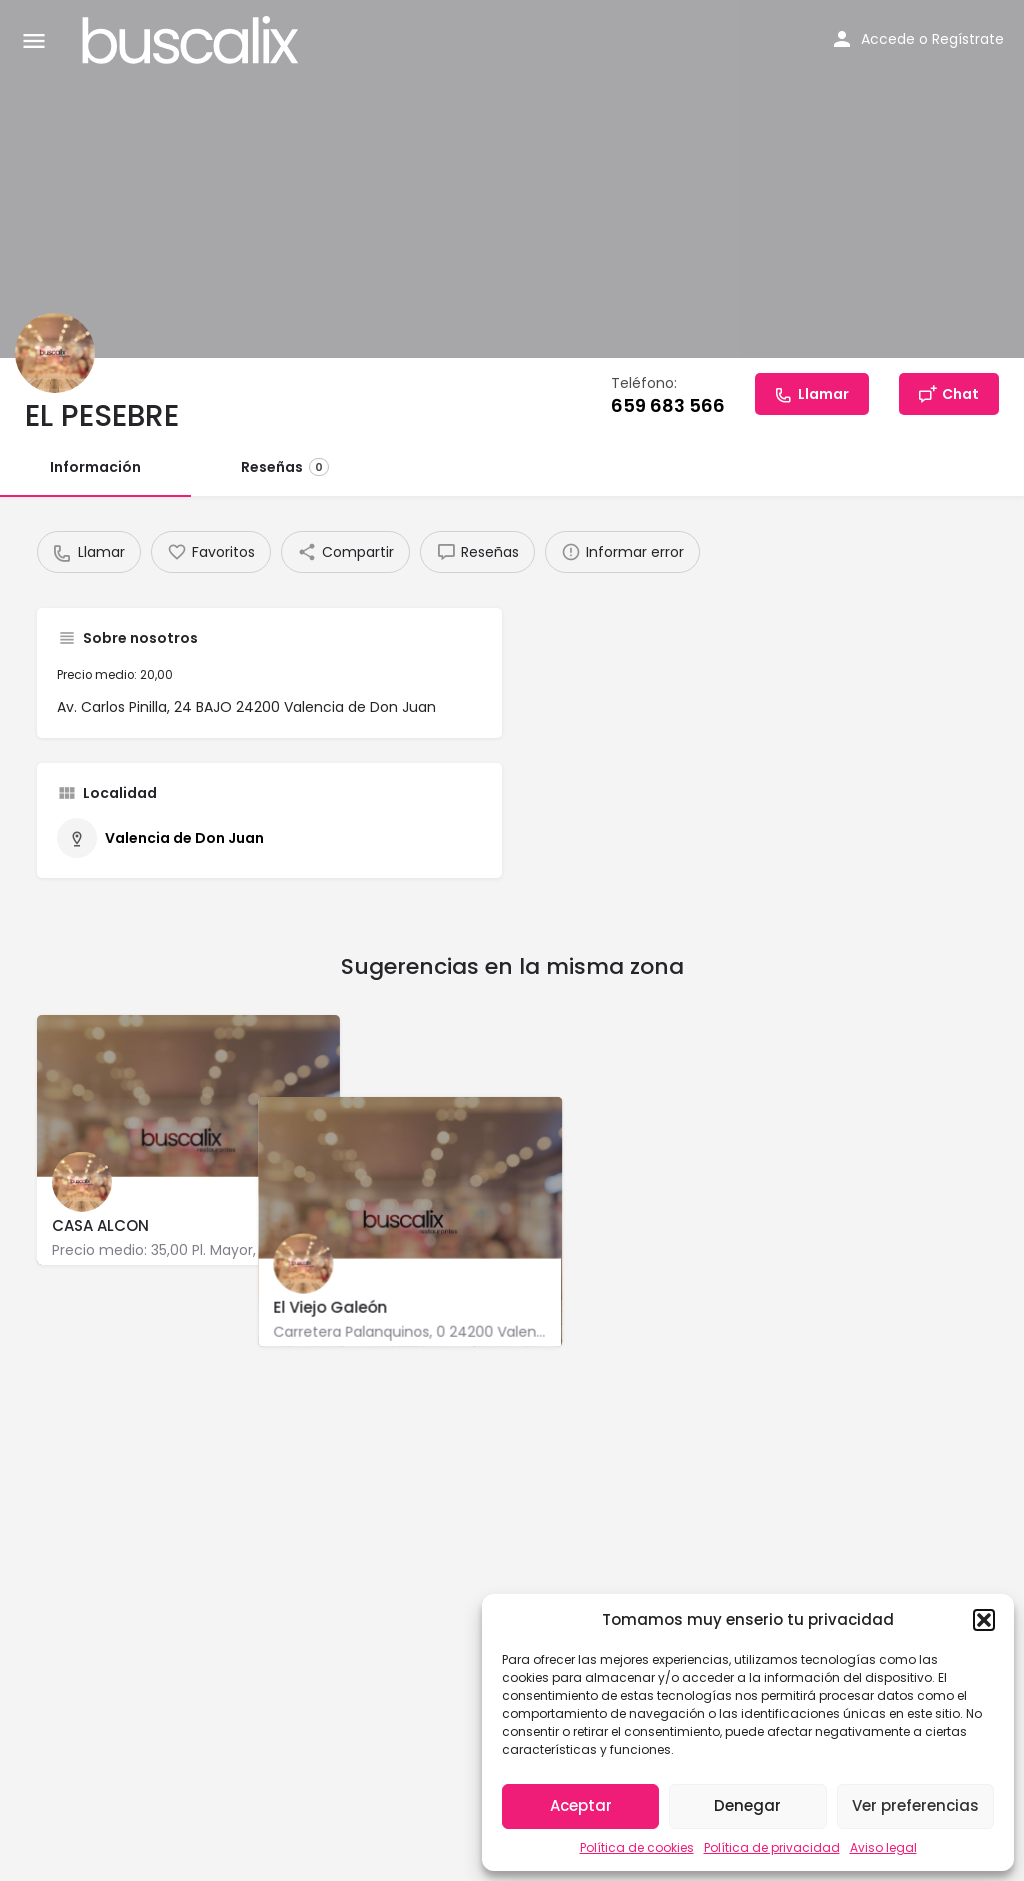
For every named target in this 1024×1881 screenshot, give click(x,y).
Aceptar (581, 1805)
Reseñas (285, 467)
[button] (984, 1620)
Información (95, 467)
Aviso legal (883, 1847)
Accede (888, 39)
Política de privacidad (772, 1847)
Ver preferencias (915, 1805)
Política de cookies (637, 1847)
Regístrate (968, 39)
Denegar (747, 1805)
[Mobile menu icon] (34, 40)
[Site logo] (193, 40)
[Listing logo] (55, 353)
